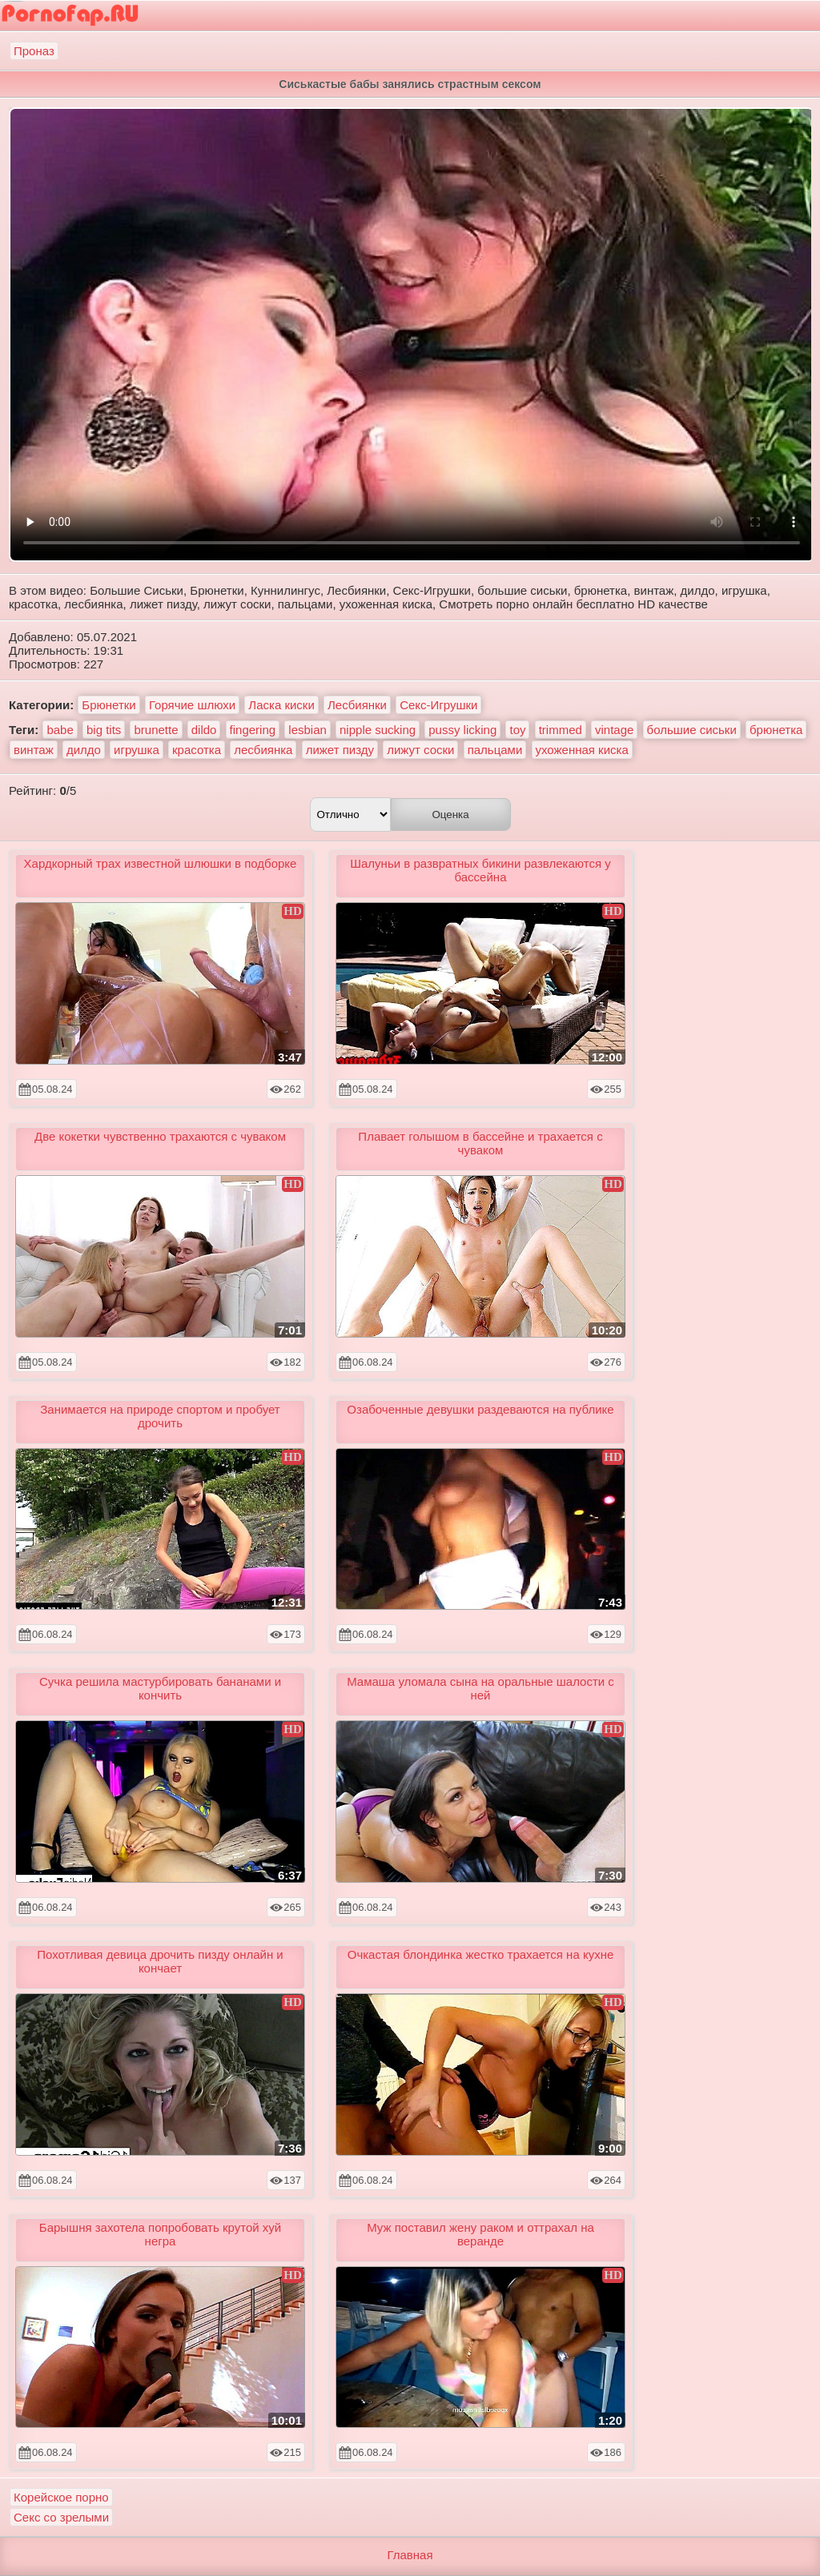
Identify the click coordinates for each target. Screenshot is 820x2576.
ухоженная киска (582, 749)
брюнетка (776, 729)
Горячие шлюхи (192, 705)
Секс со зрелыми (61, 2517)
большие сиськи (692, 729)
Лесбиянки (357, 705)
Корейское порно (61, 2497)
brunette (156, 729)
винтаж (34, 749)
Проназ (34, 51)
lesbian (307, 729)
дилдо (83, 749)
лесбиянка (263, 749)
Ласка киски (281, 705)
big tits (103, 729)
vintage (614, 729)
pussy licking (462, 729)
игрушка (136, 749)
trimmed (560, 729)
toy (517, 729)
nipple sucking (378, 729)
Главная (409, 2555)
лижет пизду (340, 749)
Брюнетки (108, 705)
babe (59, 729)
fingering (253, 729)
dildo (204, 729)
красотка (196, 749)
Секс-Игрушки (438, 705)
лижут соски (420, 749)
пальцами (495, 749)
